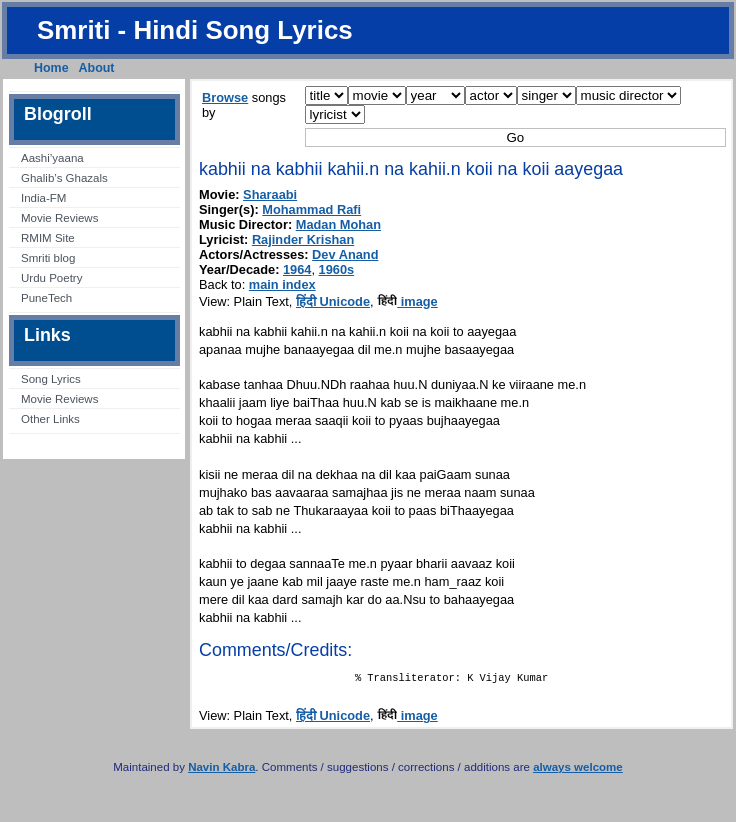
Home (51, 68)
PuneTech (46, 298)
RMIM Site (48, 238)
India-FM (43, 198)
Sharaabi (270, 194)
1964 (297, 269)
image (407, 301)
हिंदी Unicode (333, 301)
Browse (225, 97)
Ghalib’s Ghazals (64, 178)
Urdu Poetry (51, 278)
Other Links (50, 419)
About (97, 68)
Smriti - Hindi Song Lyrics (195, 30)
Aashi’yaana (52, 158)
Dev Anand (345, 254)
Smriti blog (48, 258)
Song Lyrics (51, 379)
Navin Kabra (221, 771)
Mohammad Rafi (311, 209)
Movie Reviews (59, 218)
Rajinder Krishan (303, 239)
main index (282, 284)
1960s (337, 269)
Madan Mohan (338, 224)
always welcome (578, 771)
